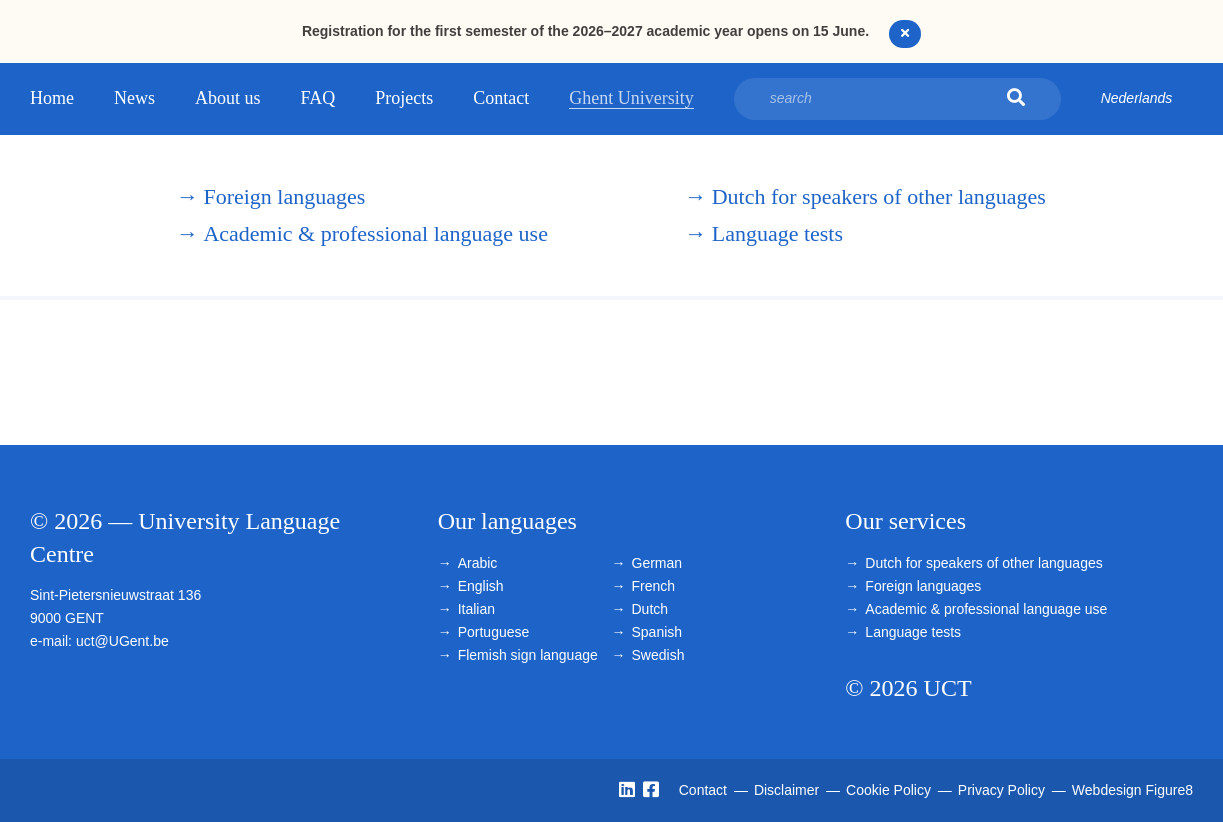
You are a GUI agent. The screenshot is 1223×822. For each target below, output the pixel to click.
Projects (404, 98)
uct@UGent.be (122, 641)
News (134, 98)
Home (52, 98)
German (657, 563)
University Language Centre (83, 216)
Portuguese (494, 632)
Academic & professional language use (362, 233)
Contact (501, 98)
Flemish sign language (528, 655)
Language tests (764, 233)
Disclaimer (788, 790)
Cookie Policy (890, 790)
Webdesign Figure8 (1132, 790)
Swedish (658, 655)
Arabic (478, 563)
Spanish (657, 632)
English (481, 586)
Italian (476, 609)
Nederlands (1137, 98)
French (654, 586)
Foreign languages (270, 196)
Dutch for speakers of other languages (865, 196)
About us (228, 98)
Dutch (650, 609)
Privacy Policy (1003, 790)
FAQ (318, 98)
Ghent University (631, 98)
